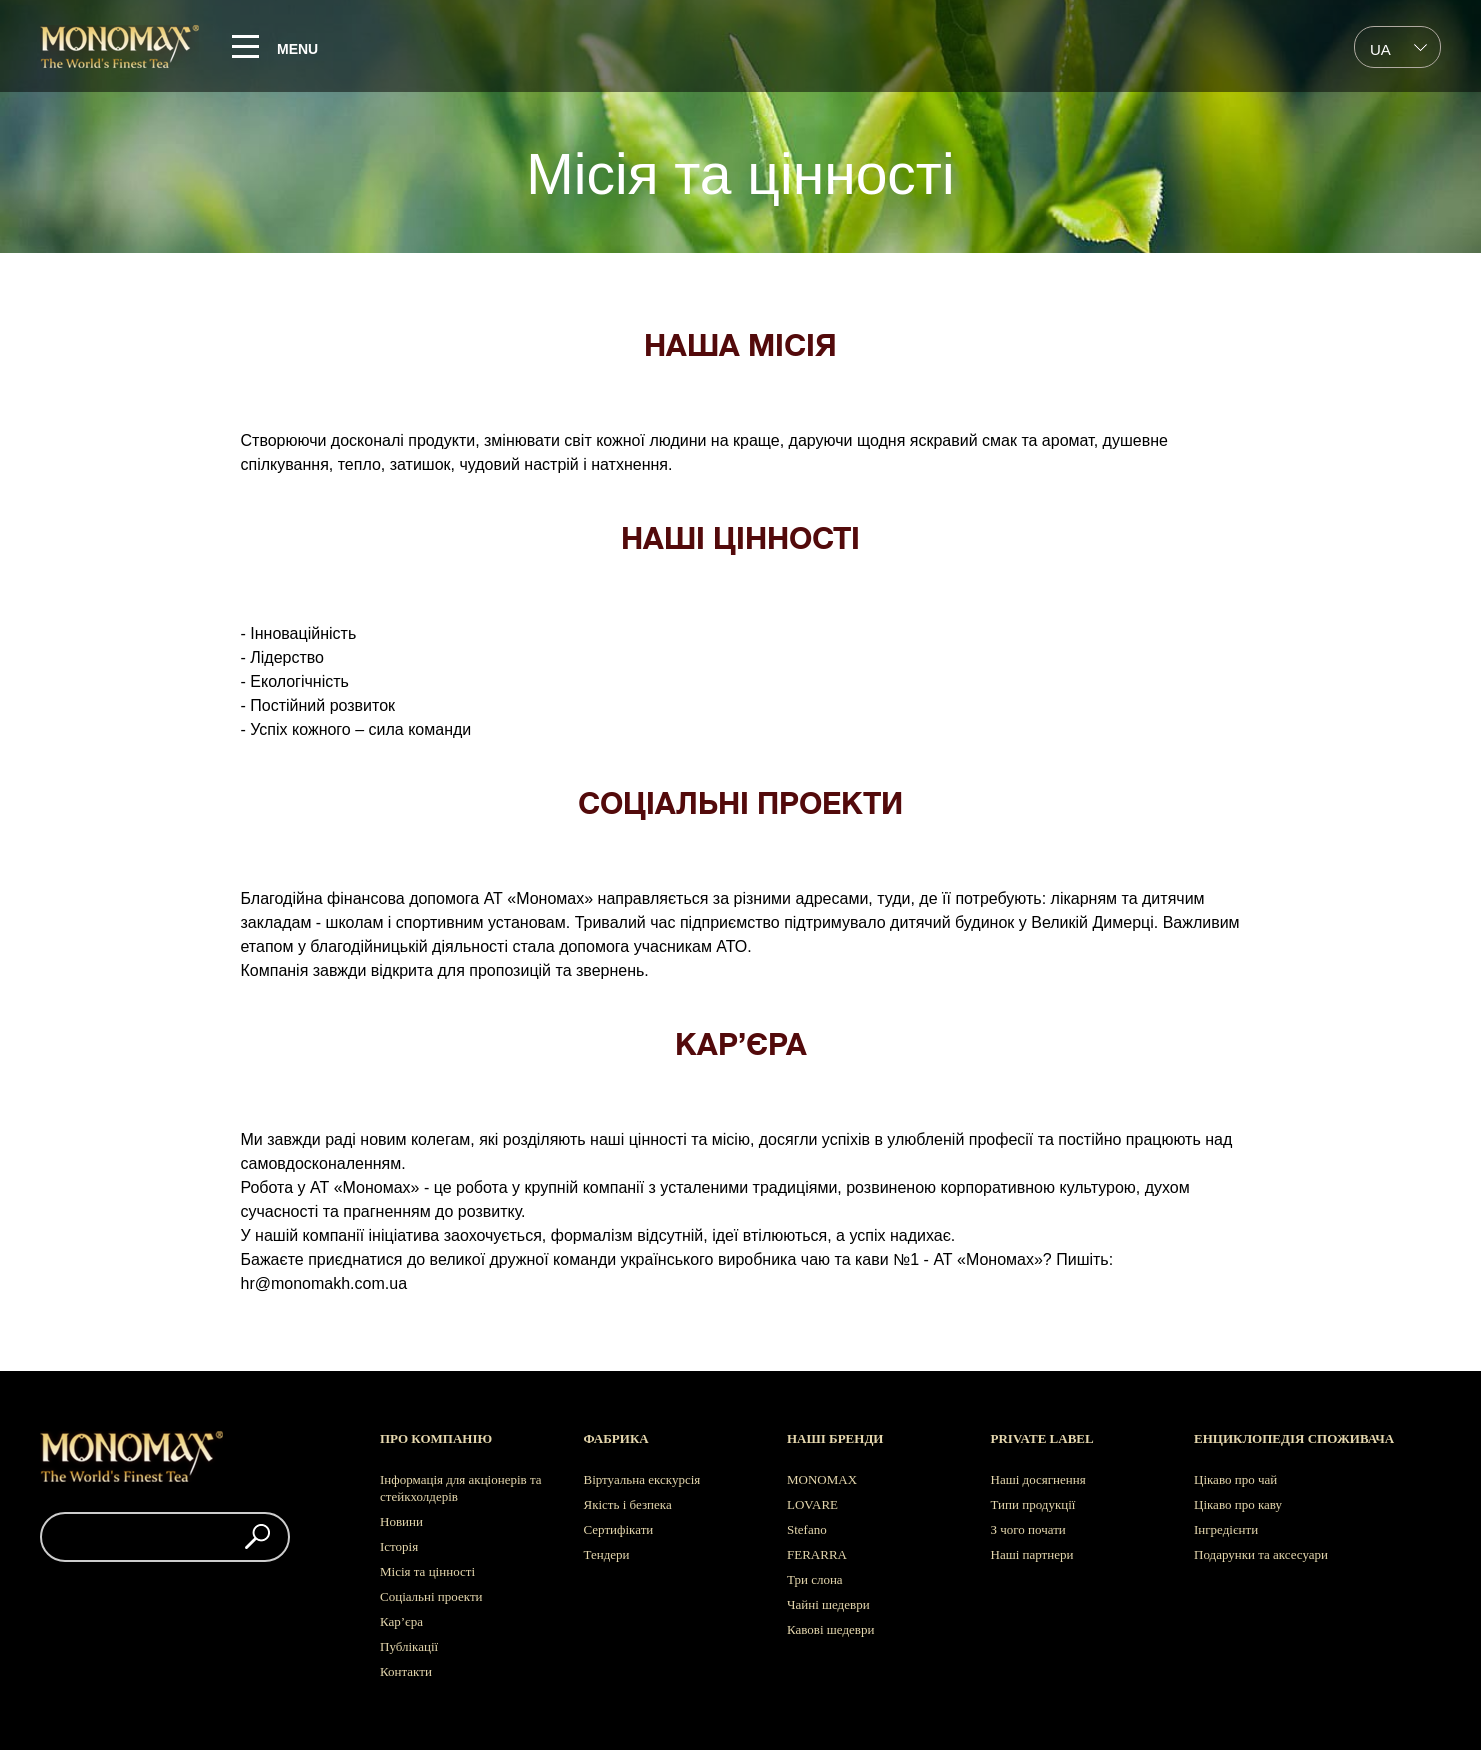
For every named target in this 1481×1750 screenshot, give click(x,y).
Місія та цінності (427, 1571)
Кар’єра (401, 1621)
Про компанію (436, 1438)
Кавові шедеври (830, 1629)
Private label (1042, 1438)
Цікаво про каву (1238, 1504)
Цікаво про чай (1235, 1479)
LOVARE (812, 1504)
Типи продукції (1033, 1504)
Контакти (406, 1671)
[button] (257, 1537)
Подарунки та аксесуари (1261, 1554)
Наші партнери (1032, 1554)
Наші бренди (835, 1438)
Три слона (815, 1579)
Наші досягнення (1038, 1479)
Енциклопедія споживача (1294, 1438)
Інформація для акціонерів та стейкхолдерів (461, 1488)
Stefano (807, 1529)
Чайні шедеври (828, 1604)
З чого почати (1028, 1529)
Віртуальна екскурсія (642, 1479)
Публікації (409, 1646)
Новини (401, 1521)
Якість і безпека (628, 1504)
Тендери (607, 1554)
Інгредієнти (1226, 1529)
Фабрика (616, 1438)
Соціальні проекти (431, 1596)
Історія (399, 1546)
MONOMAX (822, 1479)
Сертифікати (619, 1529)
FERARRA (817, 1554)
